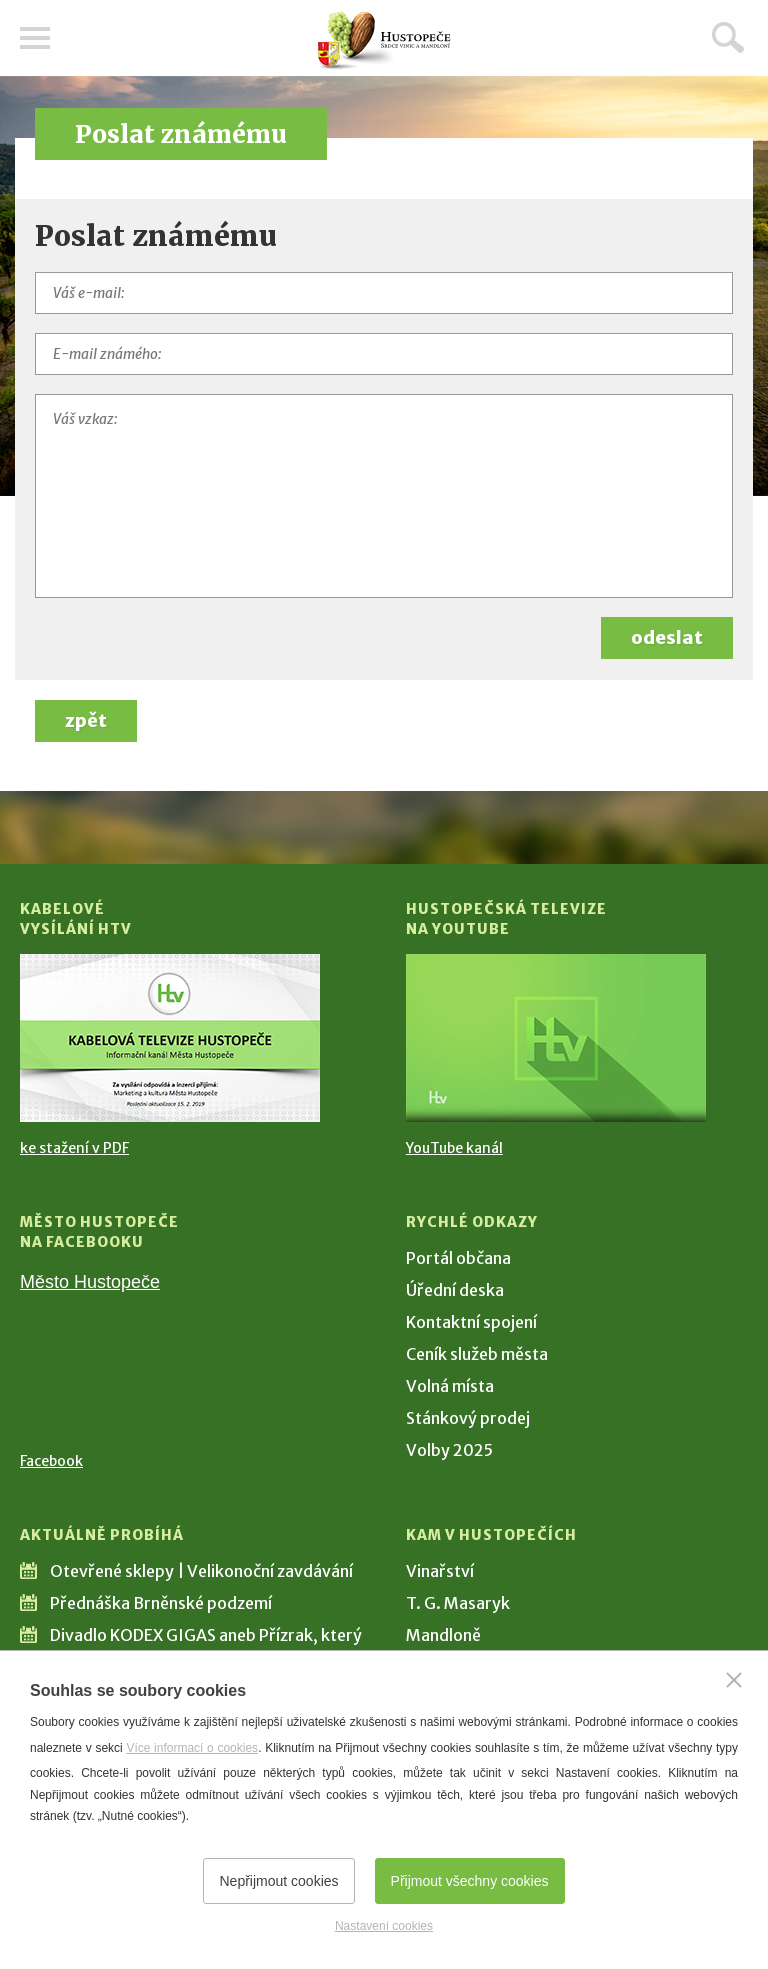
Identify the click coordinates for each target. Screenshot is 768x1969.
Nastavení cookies (384, 1926)
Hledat (728, 37)
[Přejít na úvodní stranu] (384, 40)
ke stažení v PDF (74, 1148)
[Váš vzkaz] (384, 496)
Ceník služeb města (477, 1354)
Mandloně (443, 1635)
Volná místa (450, 1386)
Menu (35, 38)
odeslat (667, 637)
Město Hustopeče (90, 1282)
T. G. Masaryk (458, 1603)
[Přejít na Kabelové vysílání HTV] (170, 1038)
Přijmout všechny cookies (470, 1881)
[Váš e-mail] (384, 293)
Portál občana (458, 1258)
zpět (86, 720)
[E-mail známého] (384, 354)
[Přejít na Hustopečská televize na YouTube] (556, 1038)
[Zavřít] (734, 1680)
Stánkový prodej (468, 1418)
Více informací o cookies (192, 1748)
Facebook (51, 1461)
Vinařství (440, 1571)
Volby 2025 (449, 1450)
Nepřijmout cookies (278, 1881)
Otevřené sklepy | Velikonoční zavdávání (201, 1571)
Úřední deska (455, 1290)
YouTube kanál (454, 1148)
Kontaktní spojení (471, 1322)
